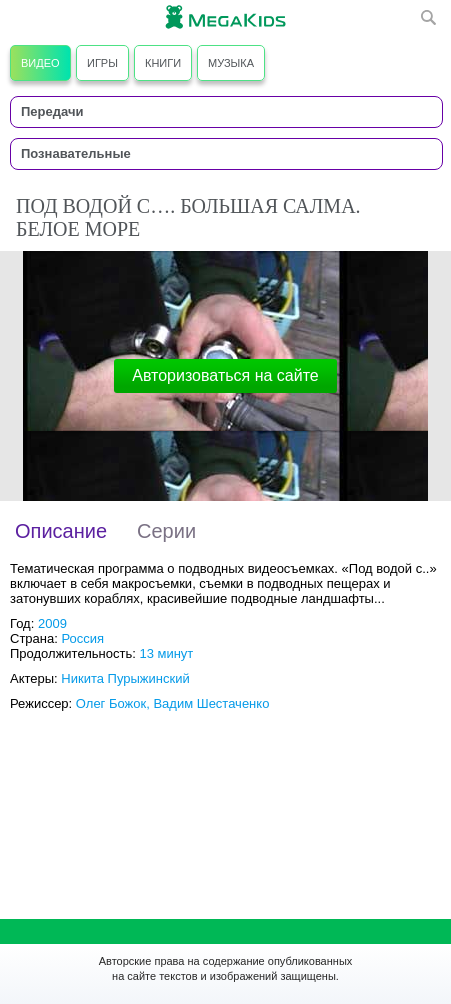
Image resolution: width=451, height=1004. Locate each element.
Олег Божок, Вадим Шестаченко (173, 703)
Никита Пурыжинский (125, 678)
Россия (82, 638)
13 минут (166, 653)
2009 (52, 623)
